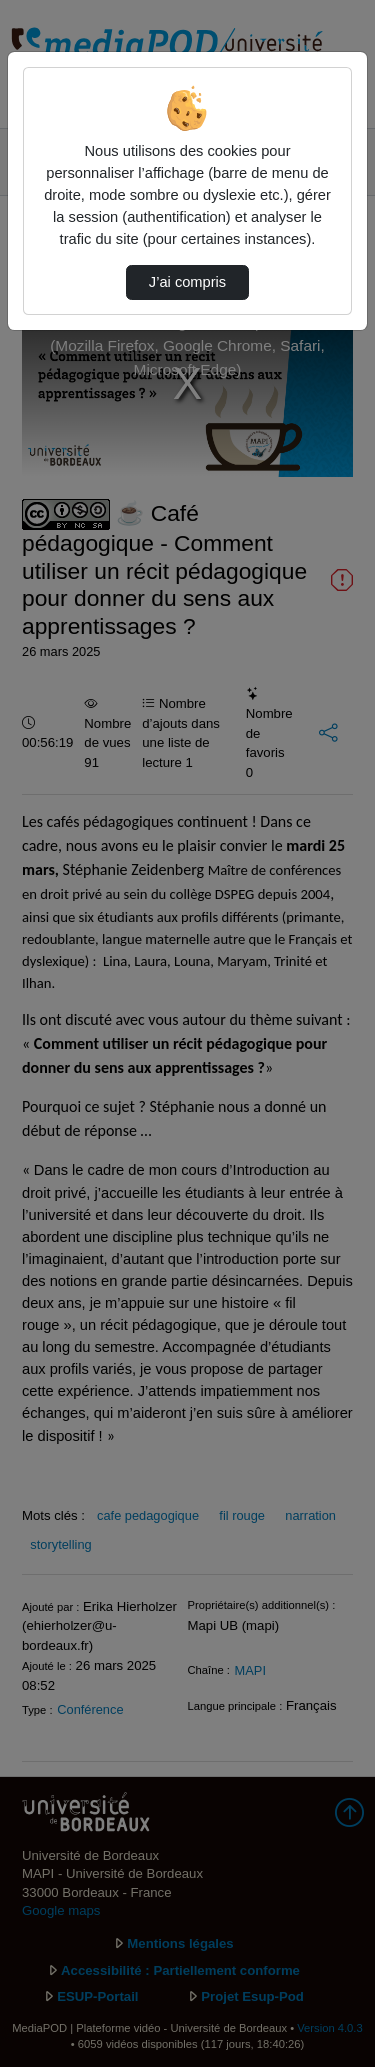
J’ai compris (187, 282)
